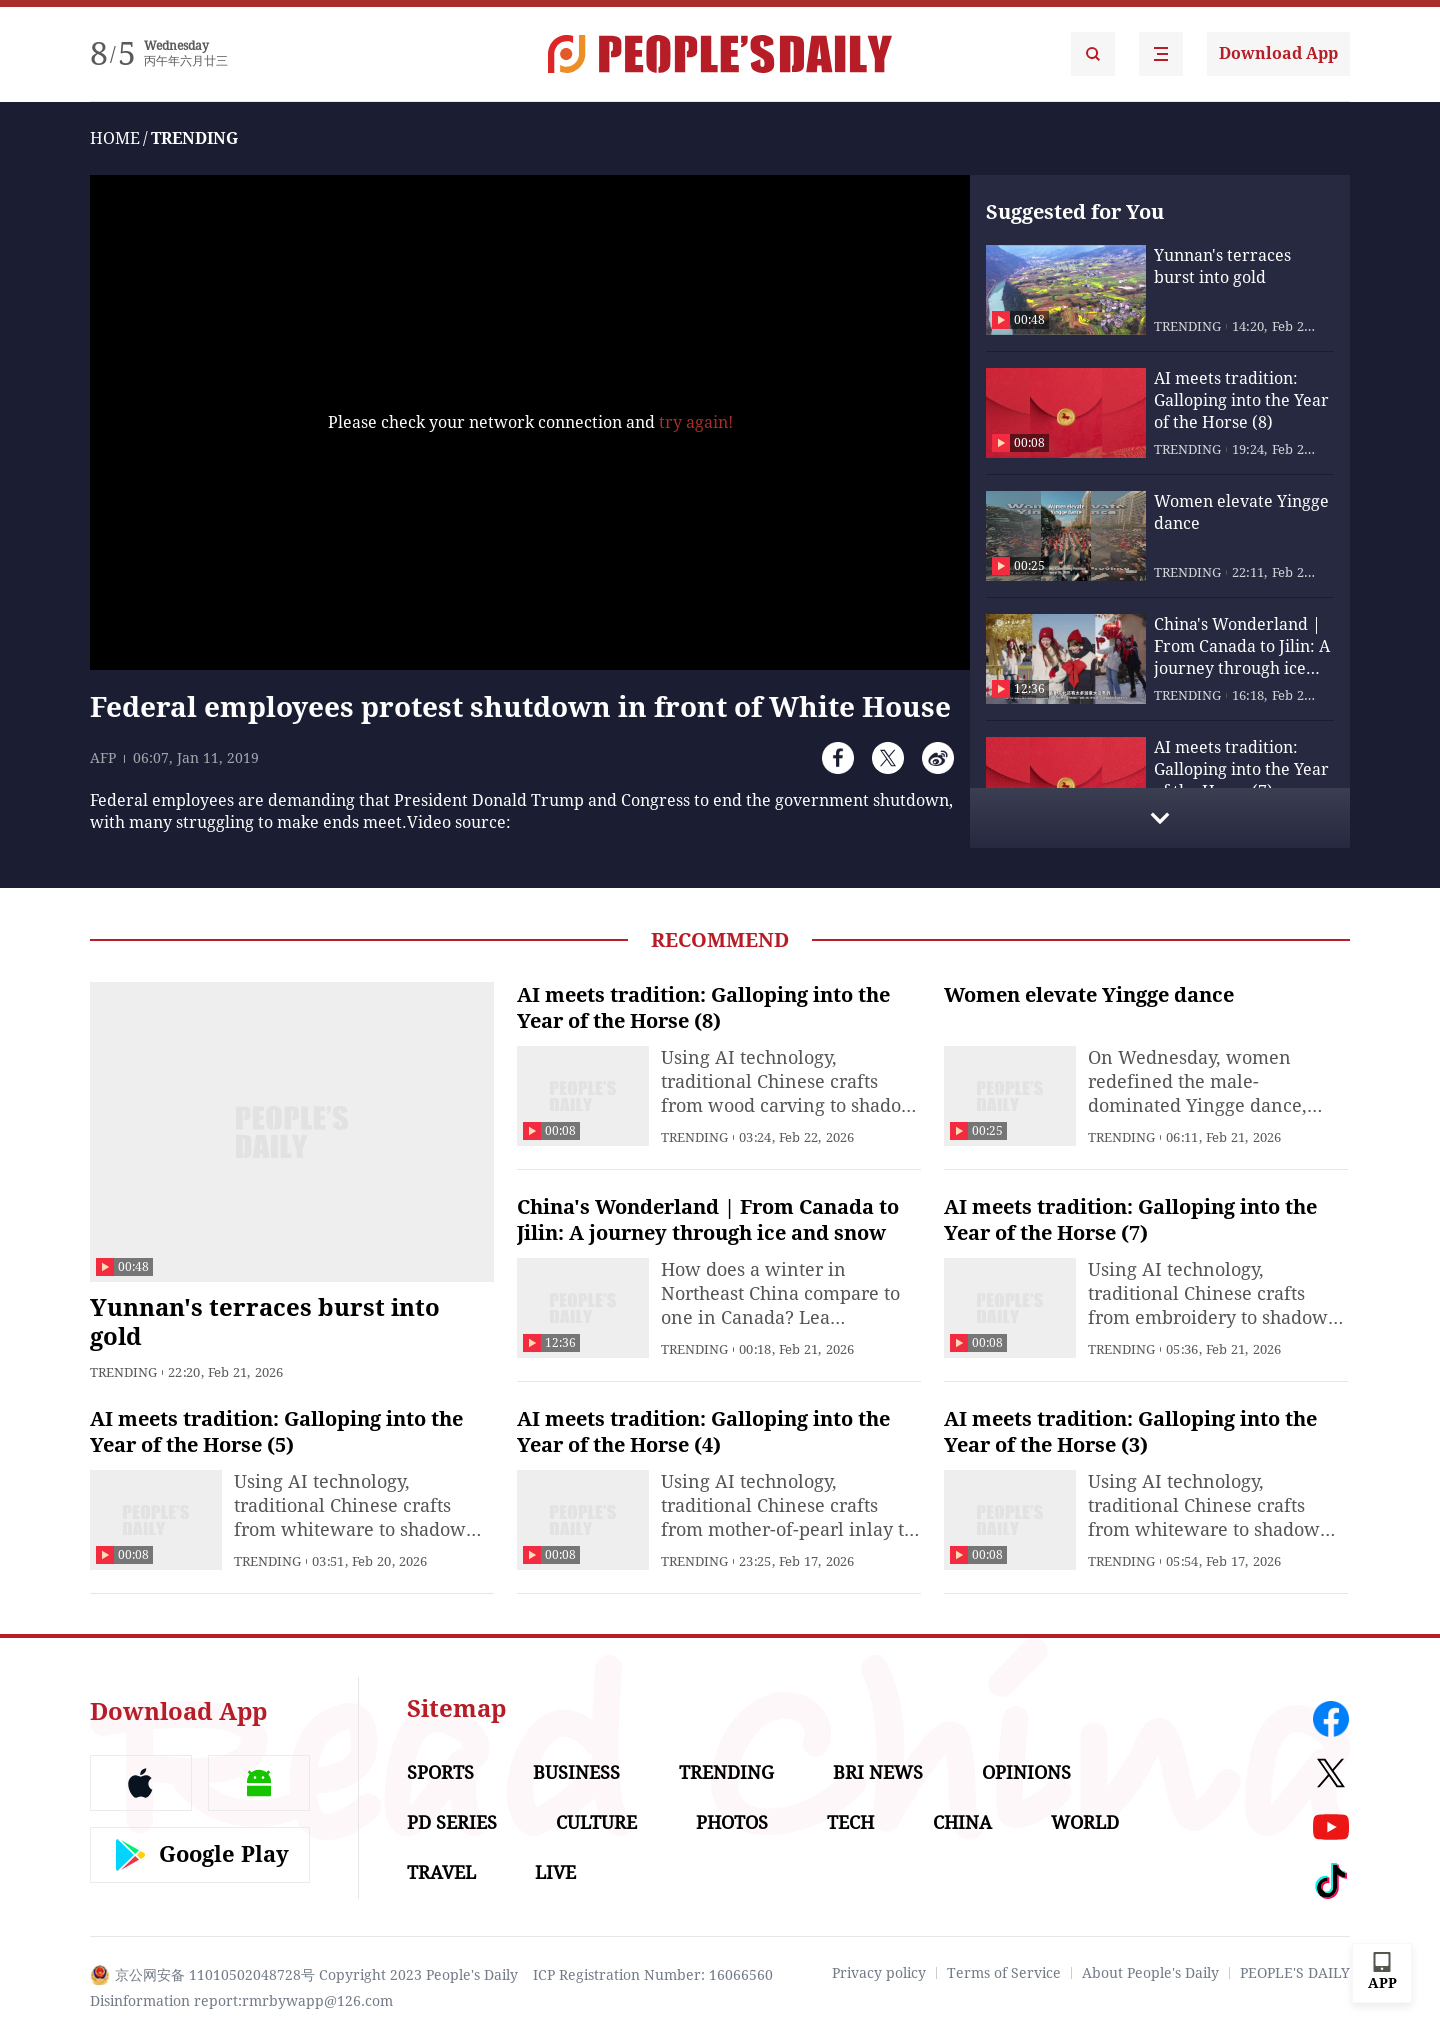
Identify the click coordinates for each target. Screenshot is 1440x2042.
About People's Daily (1150, 1973)
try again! (696, 422)
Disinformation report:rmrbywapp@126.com (241, 2001)
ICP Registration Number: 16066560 (653, 1975)
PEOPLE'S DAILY (1295, 1973)
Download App (1278, 53)
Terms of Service (1004, 1973)
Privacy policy (879, 1973)
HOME (115, 138)
